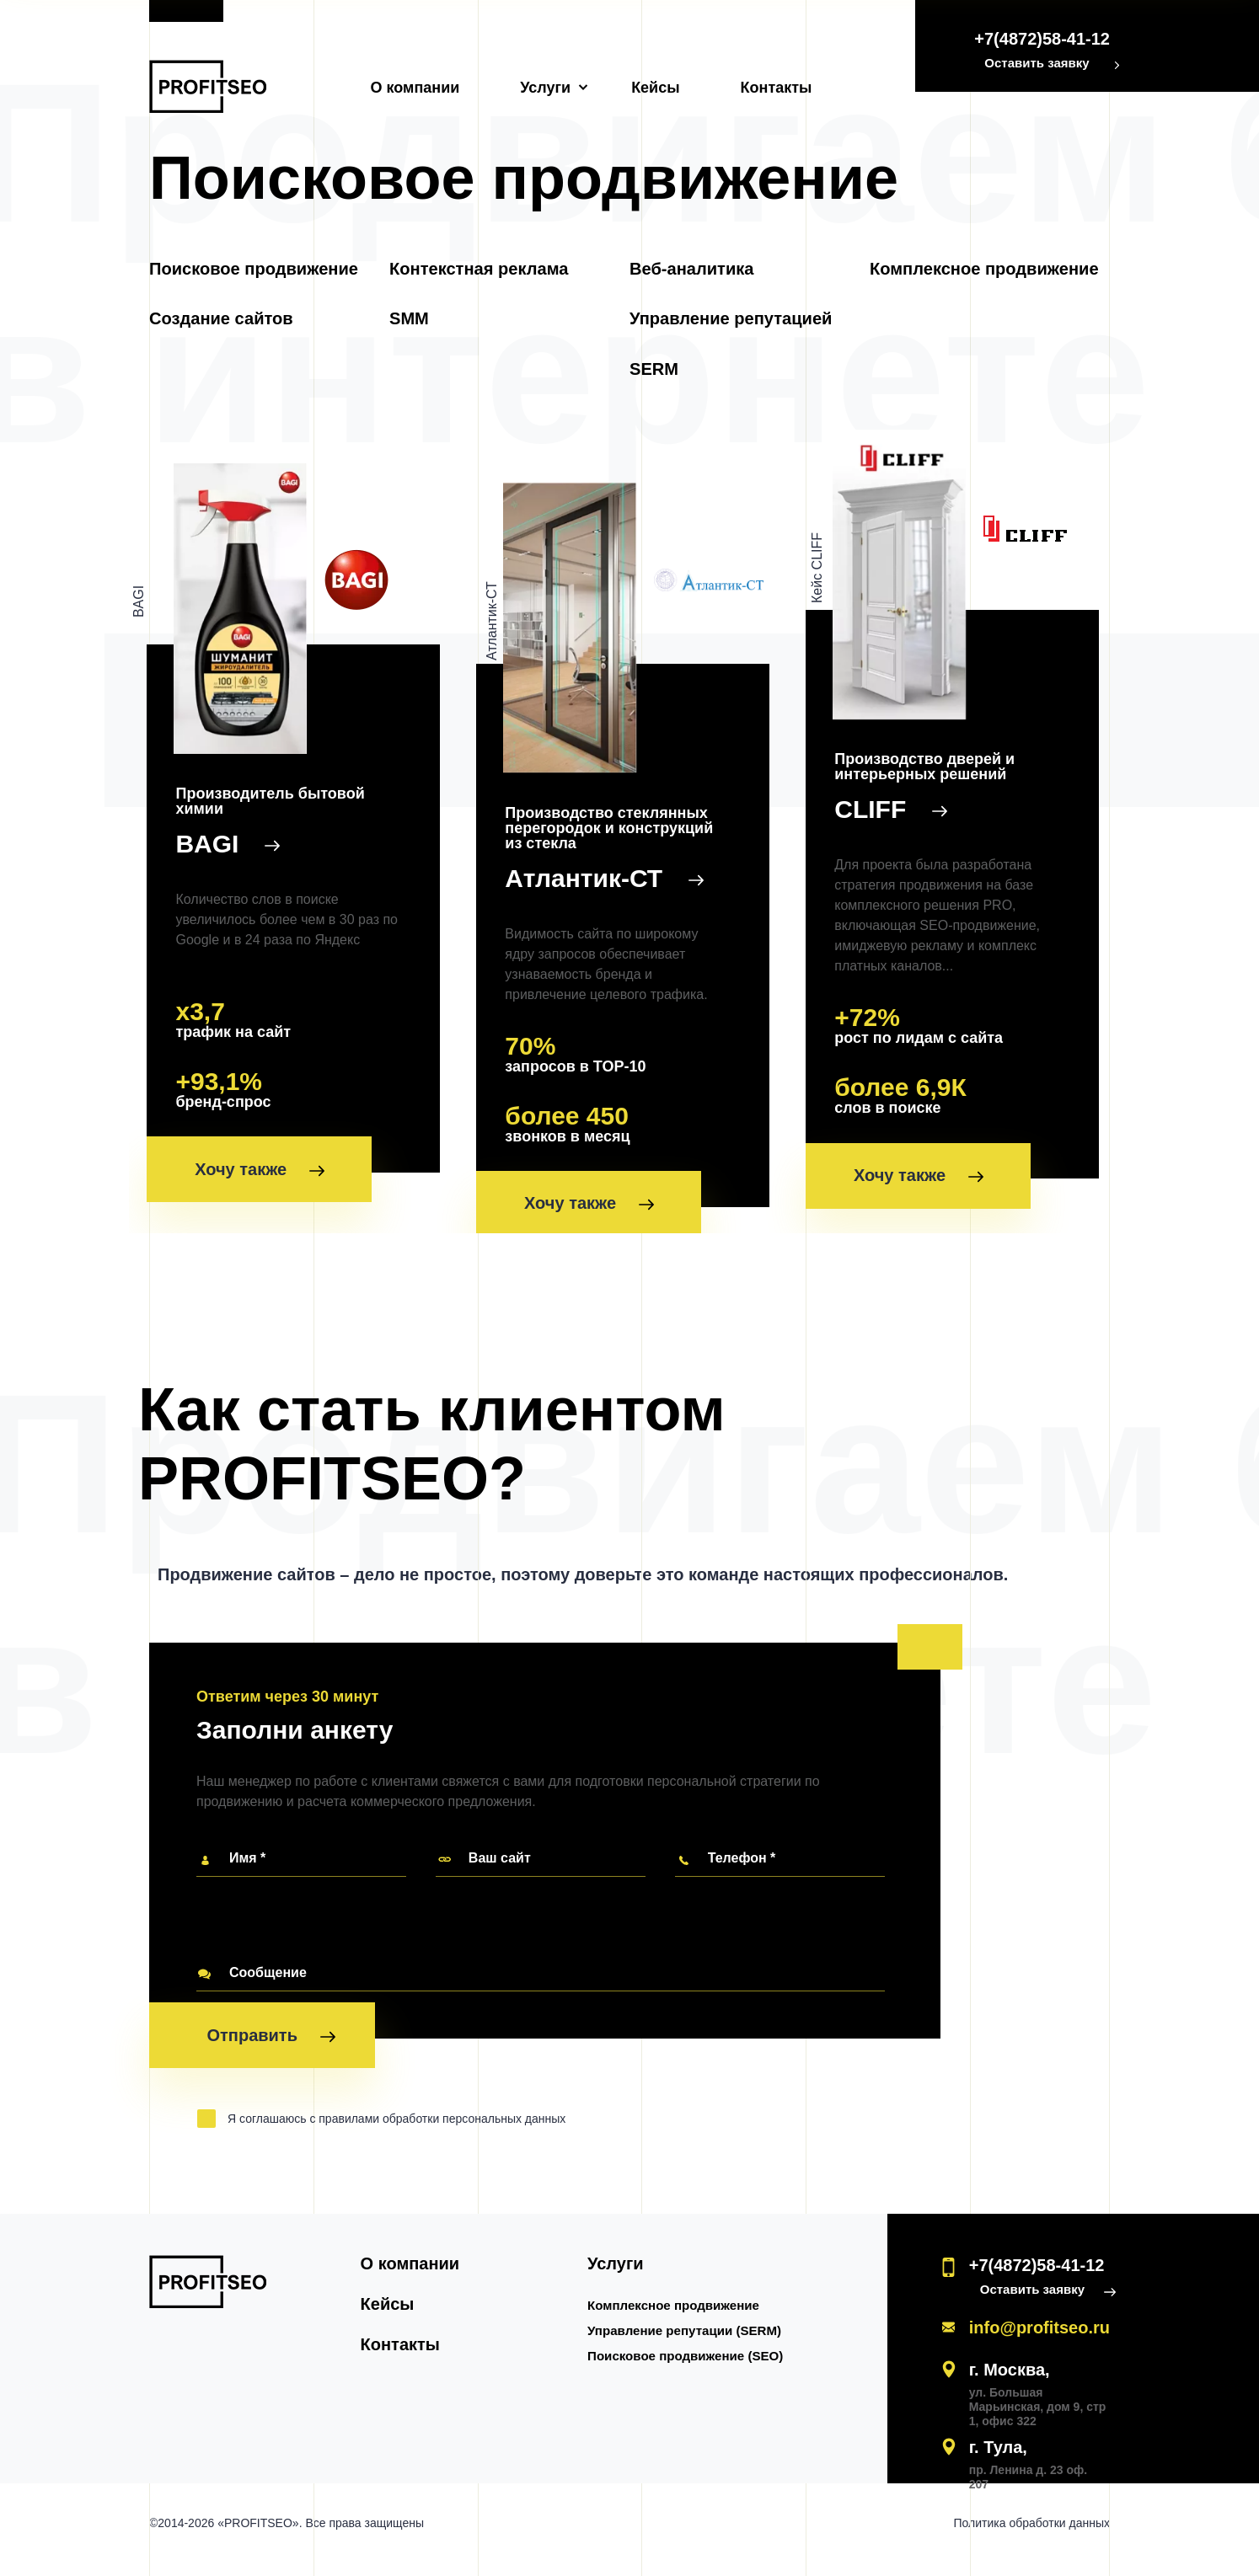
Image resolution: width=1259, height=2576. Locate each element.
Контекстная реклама (478, 269)
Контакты (776, 87)
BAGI (220, 844)
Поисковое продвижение (253, 269)
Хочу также (262, 1173)
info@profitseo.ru (1039, 2341)
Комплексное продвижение (984, 269)
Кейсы (655, 87)
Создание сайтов (220, 320)
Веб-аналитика (691, 269)
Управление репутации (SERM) (690, 2344)
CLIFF (892, 801)
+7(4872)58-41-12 (1042, 38)
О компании (415, 87)
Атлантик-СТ (601, 884)
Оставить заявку (1036, 63)
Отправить (270, 2052)
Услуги (545, 87)
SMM (409, 320)
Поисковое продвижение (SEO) (691, 2369)
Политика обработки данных (1032, 2536)
